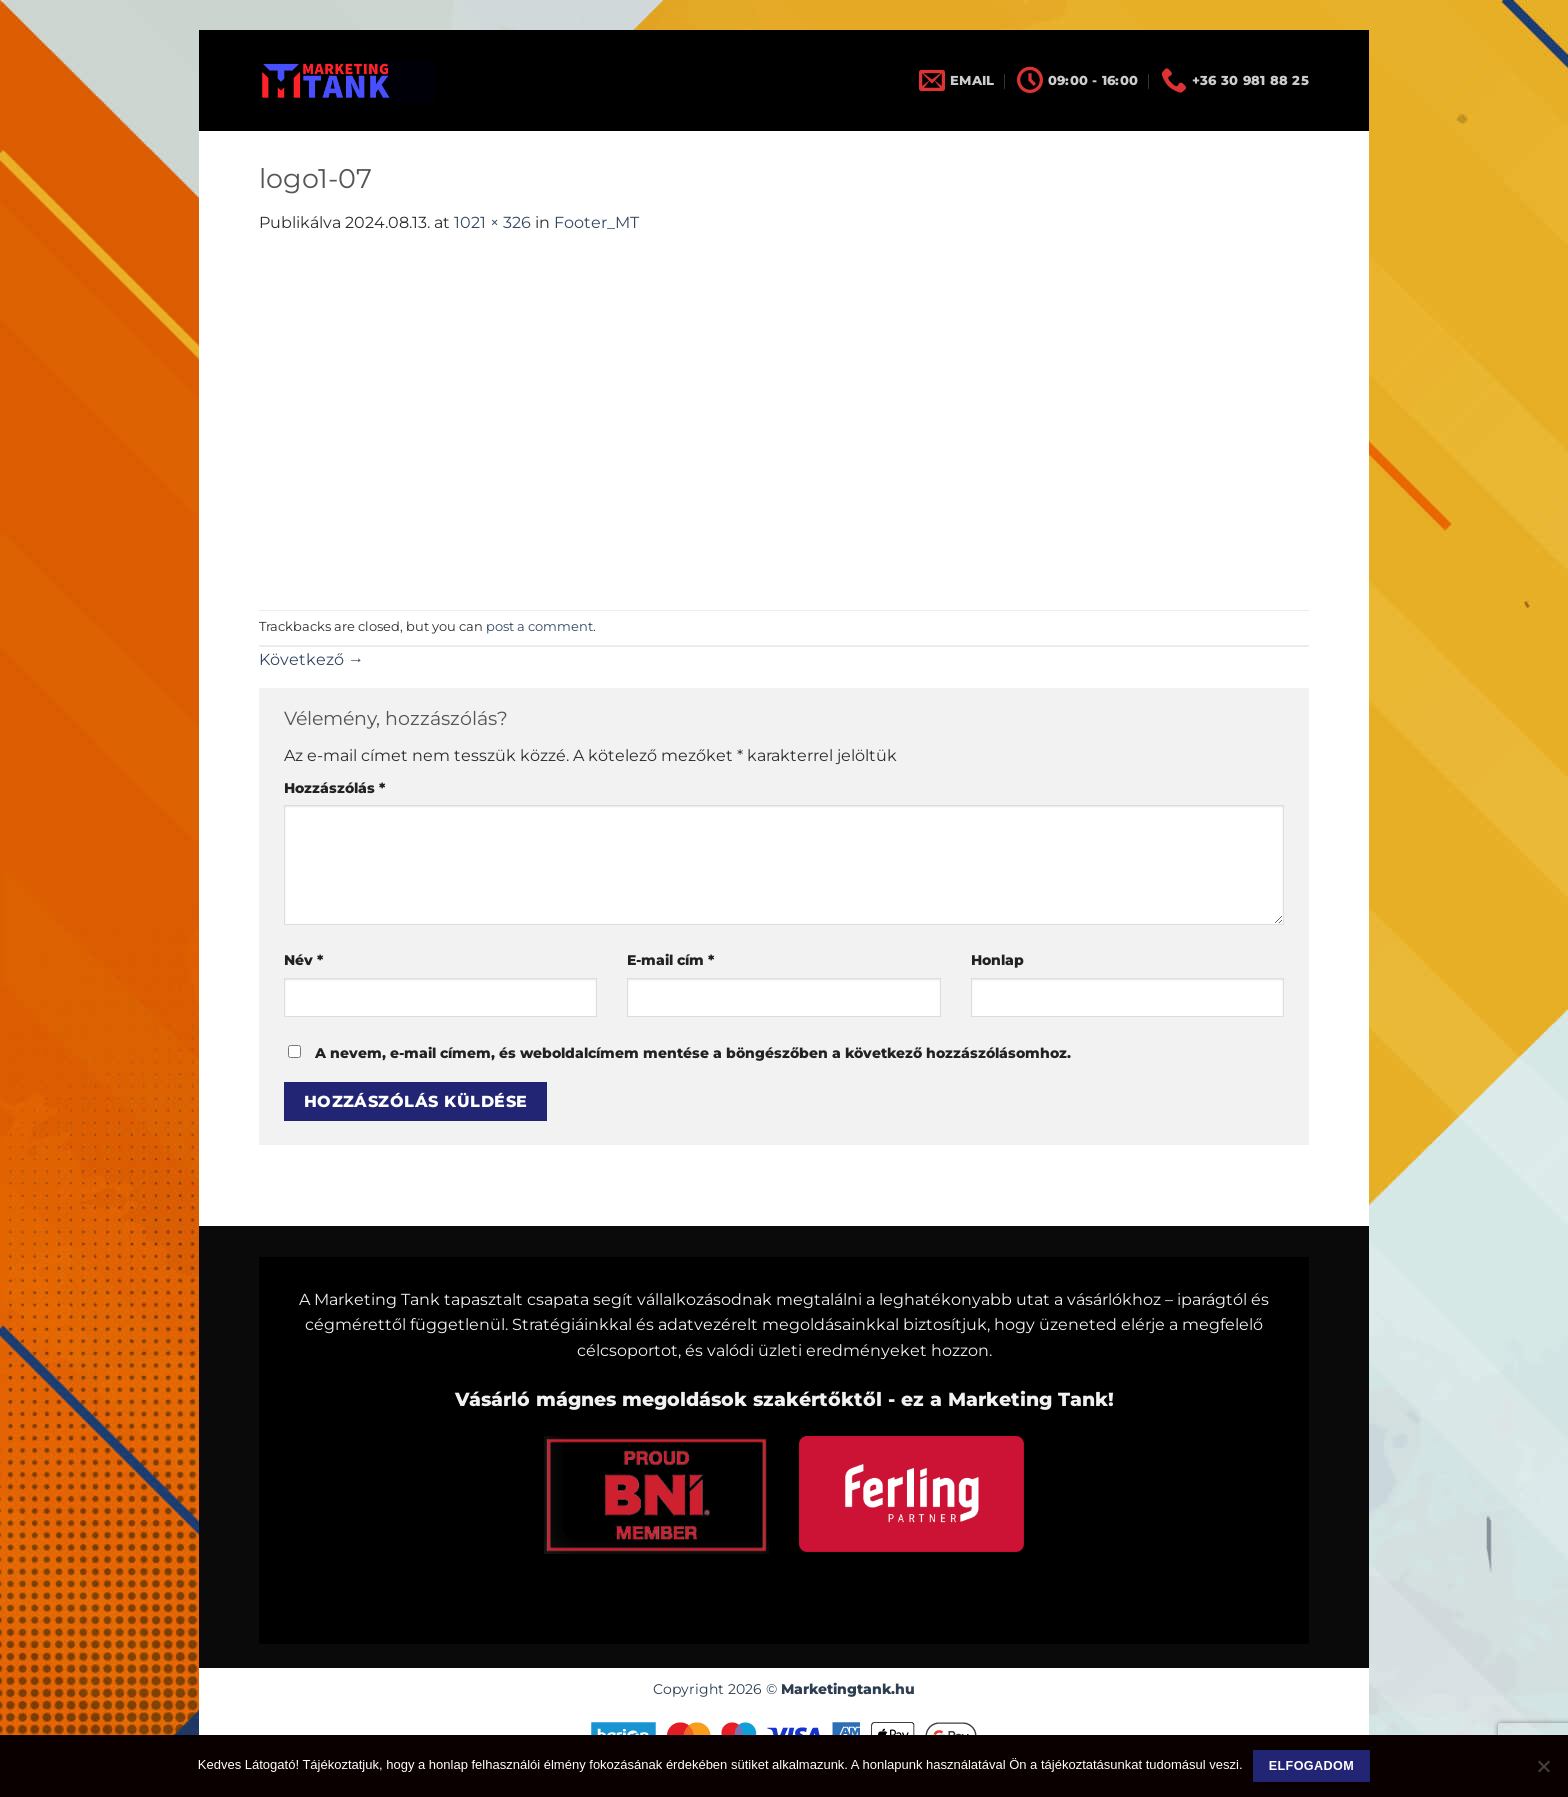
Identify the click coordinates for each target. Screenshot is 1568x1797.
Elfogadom (1311, 1766)
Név (303, 960)
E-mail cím (670, 960)
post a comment (539, 626)
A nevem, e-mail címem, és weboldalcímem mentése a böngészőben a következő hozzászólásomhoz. (693, 1053)
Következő (311, 659)
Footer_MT (596, 222)
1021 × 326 (492, 222)
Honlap (997, 960)
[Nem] (1543, 1772)
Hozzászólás (334, 788)
